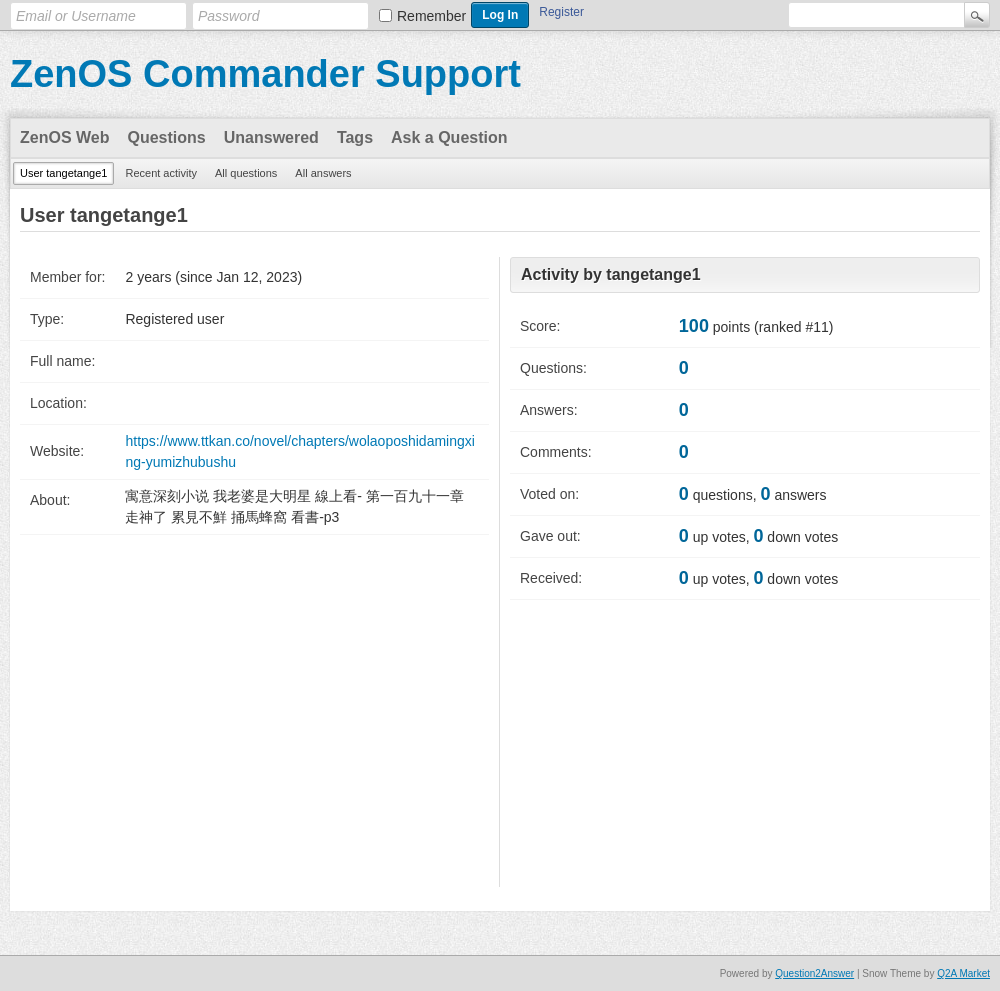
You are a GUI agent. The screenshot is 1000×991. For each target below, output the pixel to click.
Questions (167, 137)
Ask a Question (449, 137)
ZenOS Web (65, 137)
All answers (323, 173)
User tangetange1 (63, 173)
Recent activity (161, 173)
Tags (355, 137)
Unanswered (271, 137)
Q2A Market (963, 973)
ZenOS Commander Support (265, 74)
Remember (431, 16)
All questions (246, 173)
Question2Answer (814, 973)
